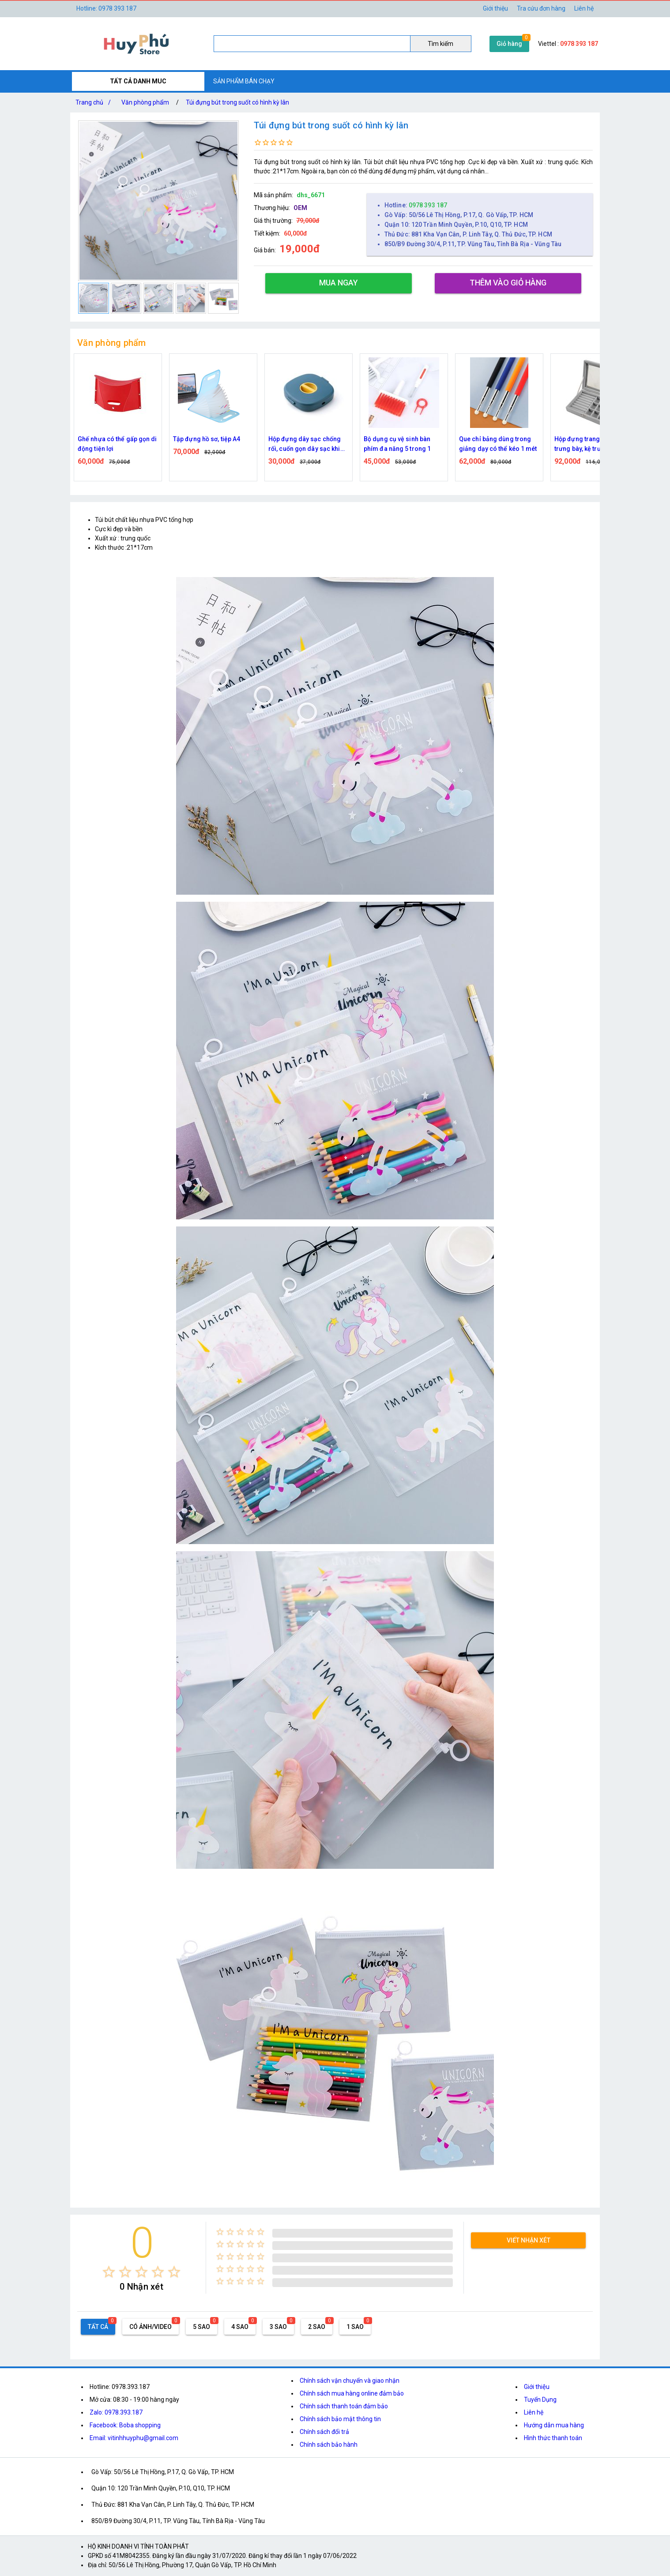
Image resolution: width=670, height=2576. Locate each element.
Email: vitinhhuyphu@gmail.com (134, 2437)
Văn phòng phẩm (145, 102)
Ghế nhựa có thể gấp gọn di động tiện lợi (117, 443)
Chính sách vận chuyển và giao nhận (349, 2380)
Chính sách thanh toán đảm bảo (344, 2406)
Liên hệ (584, 8)
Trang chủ (94, 102)
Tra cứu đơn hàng (541, 8)
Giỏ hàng (509, 43)
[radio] (109, 2272)
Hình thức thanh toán (553, 2437)
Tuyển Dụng (540, 2399)
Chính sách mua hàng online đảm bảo (352, 2393)
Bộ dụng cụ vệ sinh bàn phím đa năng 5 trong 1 (397, 443)
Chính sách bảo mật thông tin (340, 2418)
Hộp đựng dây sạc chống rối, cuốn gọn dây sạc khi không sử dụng (304, 444)
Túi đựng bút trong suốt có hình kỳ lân (237, 102)
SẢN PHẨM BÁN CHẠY (244, 81)
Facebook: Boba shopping (125, 2425)
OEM (300, 207)
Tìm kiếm (440, 43)
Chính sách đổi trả (324, 2431)
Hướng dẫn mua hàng (554, 2425)
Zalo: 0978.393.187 (116, 2412)
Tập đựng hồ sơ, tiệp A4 (206, 438)
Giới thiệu (495, 8)
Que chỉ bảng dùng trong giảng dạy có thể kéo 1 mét (498, 443)
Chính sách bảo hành (329, 2444)
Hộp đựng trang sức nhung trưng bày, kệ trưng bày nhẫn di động (593, 444)
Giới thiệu (537, 2386)
